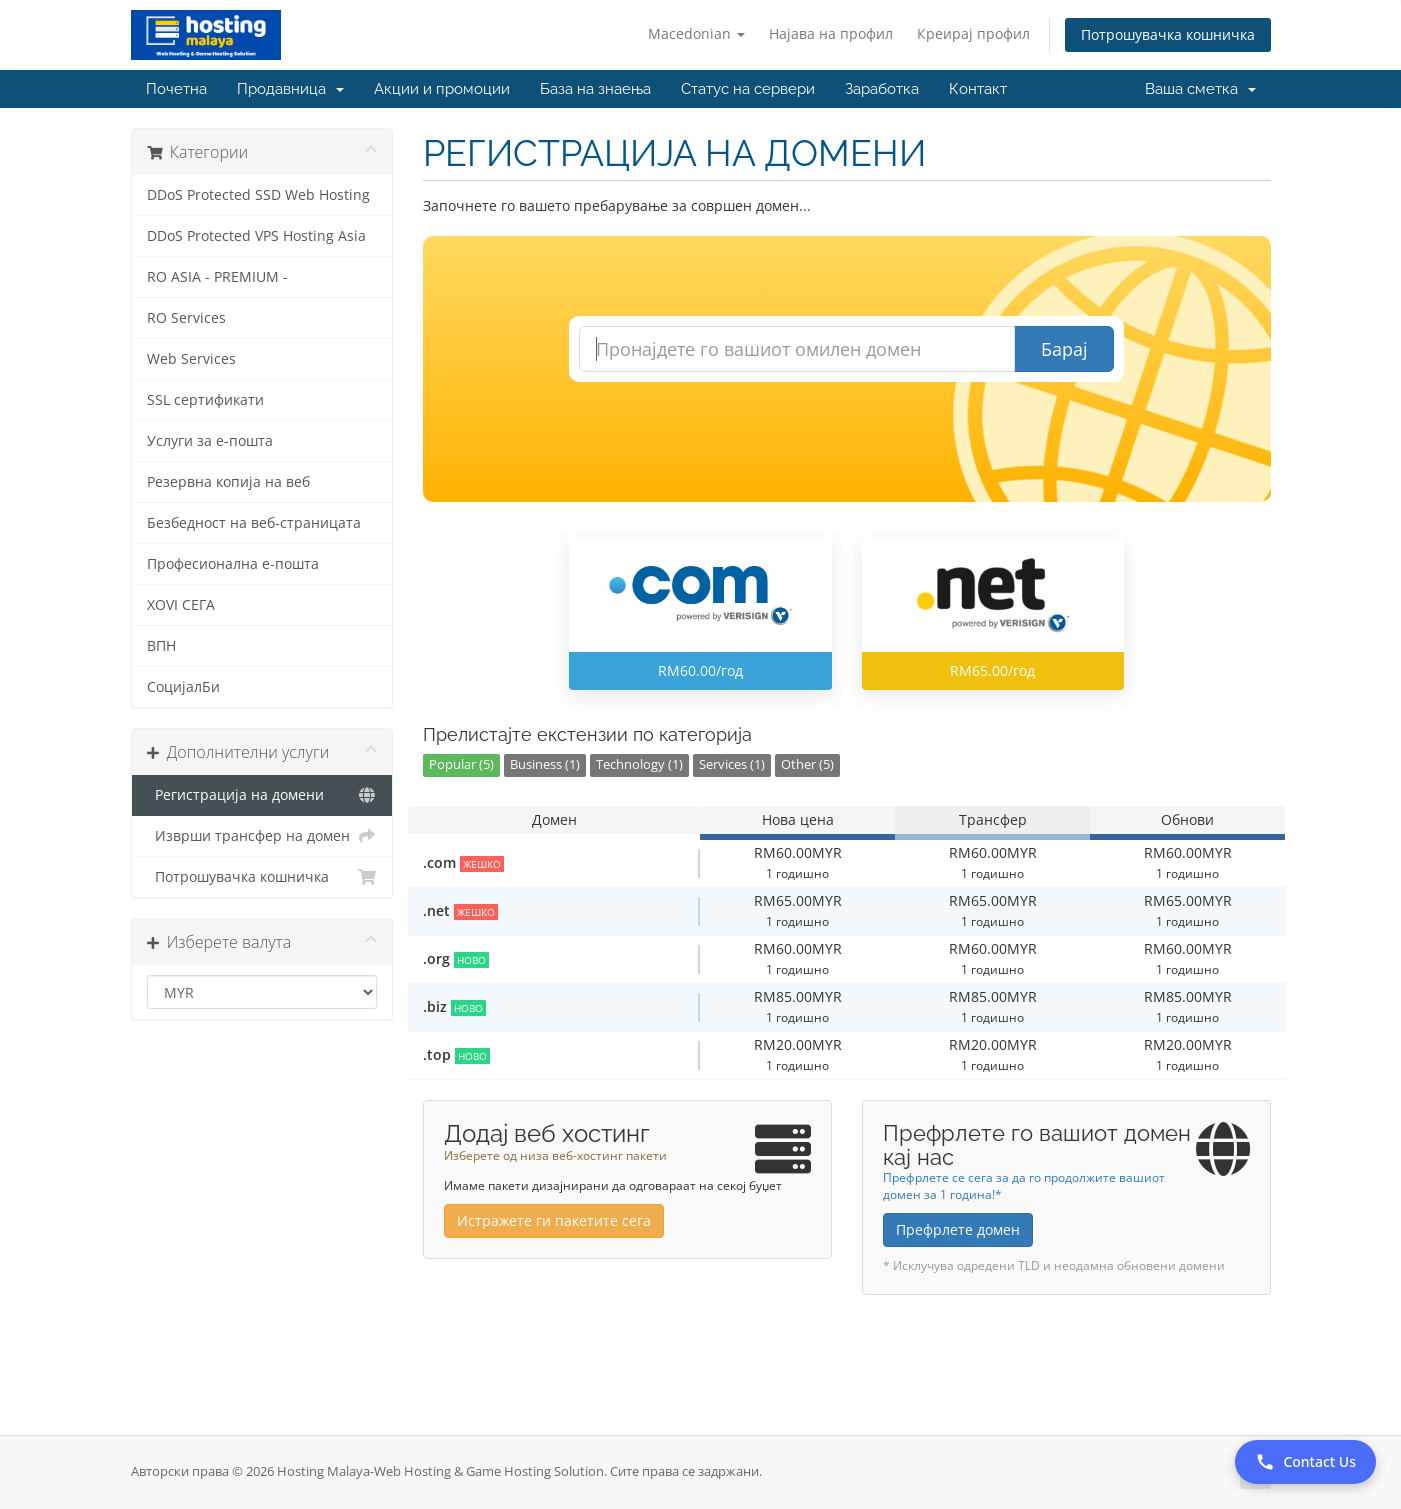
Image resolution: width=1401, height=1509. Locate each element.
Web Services (191, 359)
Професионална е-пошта (233, 564)
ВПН (161, 646)
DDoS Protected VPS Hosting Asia (256, 236)
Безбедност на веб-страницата (254, 523)
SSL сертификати (205, 400)
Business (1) (545, 764)
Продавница (290, 89)
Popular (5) (461, 764)
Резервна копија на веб (228, 482)
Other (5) (807, 764)
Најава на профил (831, 33)
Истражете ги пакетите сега (554, 1220)
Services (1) (732, 764)
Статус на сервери (748, 89)
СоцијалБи (183, 687)
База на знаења (595, 89)
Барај (1064, 349)
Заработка (882, 89)
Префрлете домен (958, 1229)
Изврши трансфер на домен (262, 836)
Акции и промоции (442, 89)
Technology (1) (639, 764)
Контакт (978, 89)
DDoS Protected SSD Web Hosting (258, 195)
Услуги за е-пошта (210, 441)
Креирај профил (973, 33)
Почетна (176, 89)
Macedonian (696, 33)
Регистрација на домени (262, 795)
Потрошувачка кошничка (1168, 34)
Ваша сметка (1200, 89)
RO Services (186, 318)
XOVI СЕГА (181, 605)
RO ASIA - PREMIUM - (217, 277)
